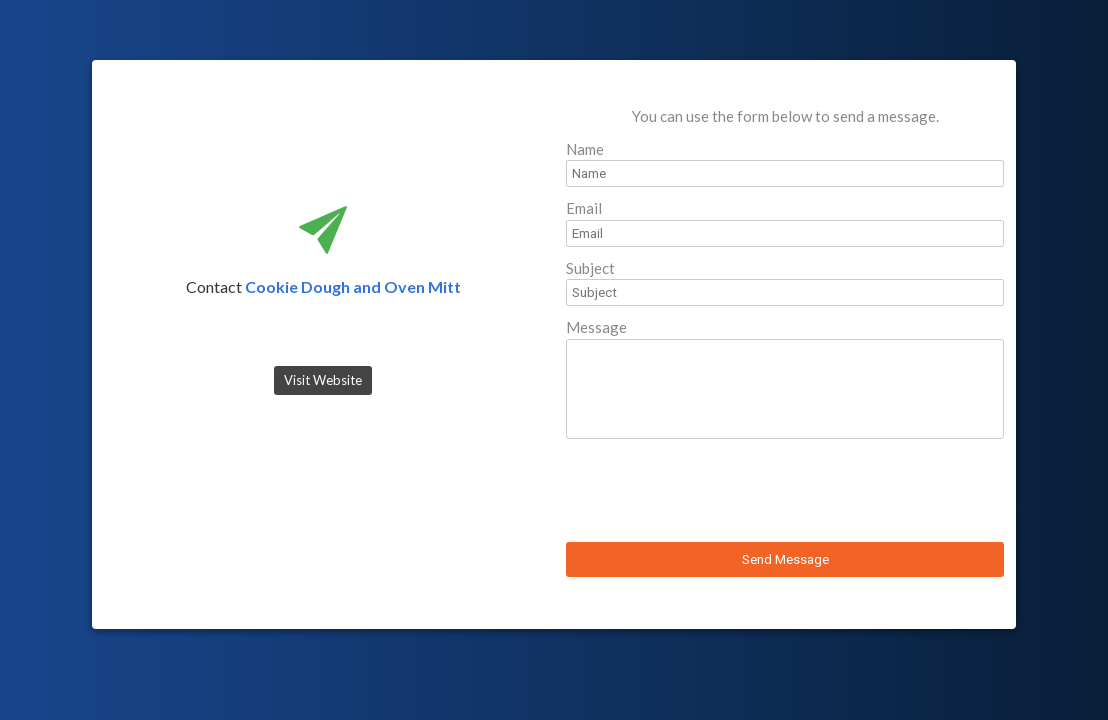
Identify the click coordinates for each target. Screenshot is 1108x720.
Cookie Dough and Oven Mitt (353, 286)
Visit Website (323, 380)
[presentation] (718, 493)
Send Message (785, 559)
